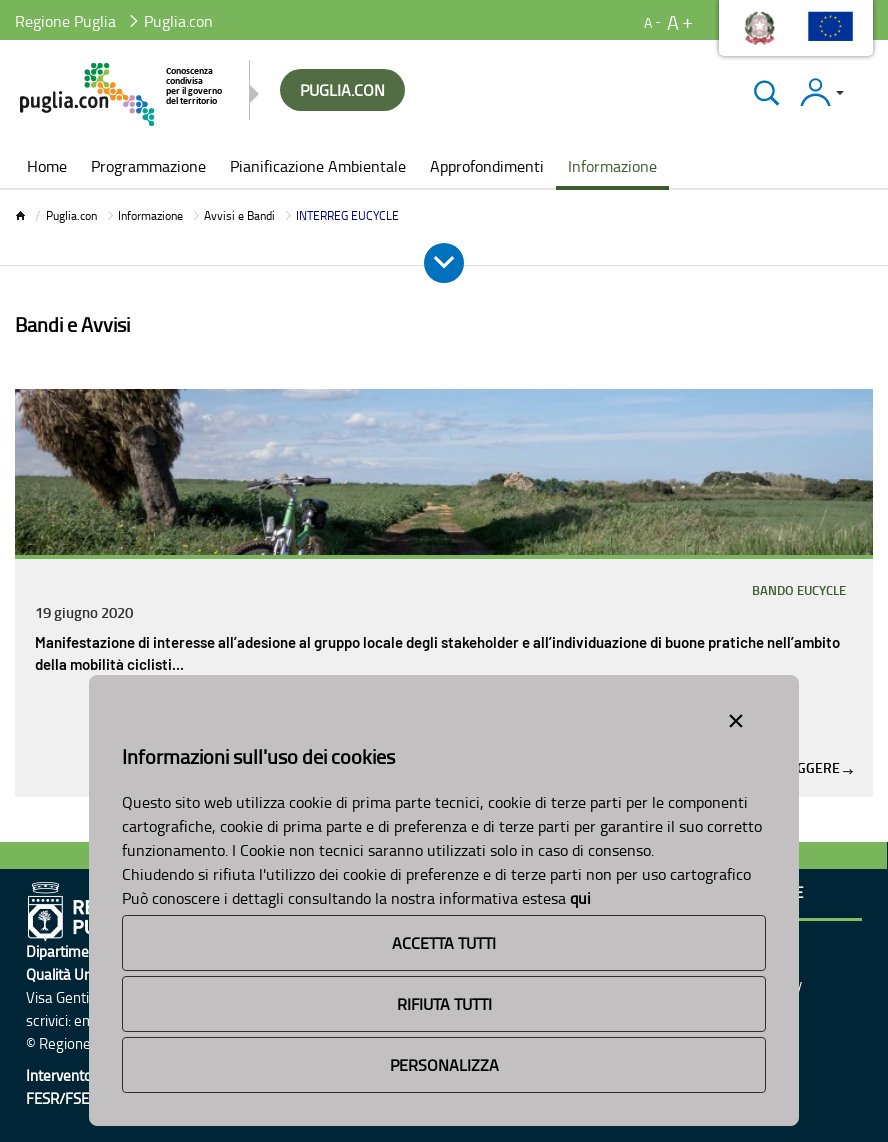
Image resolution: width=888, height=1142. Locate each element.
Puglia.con (71, 215)
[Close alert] (736, 717)
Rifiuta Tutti (444, 1004)
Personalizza (444, 1065)
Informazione (150, 215)
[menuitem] (47, 168)
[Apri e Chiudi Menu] (444, 263)
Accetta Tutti (444, 943)
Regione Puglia (65, 21)
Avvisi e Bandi (239, 215)
